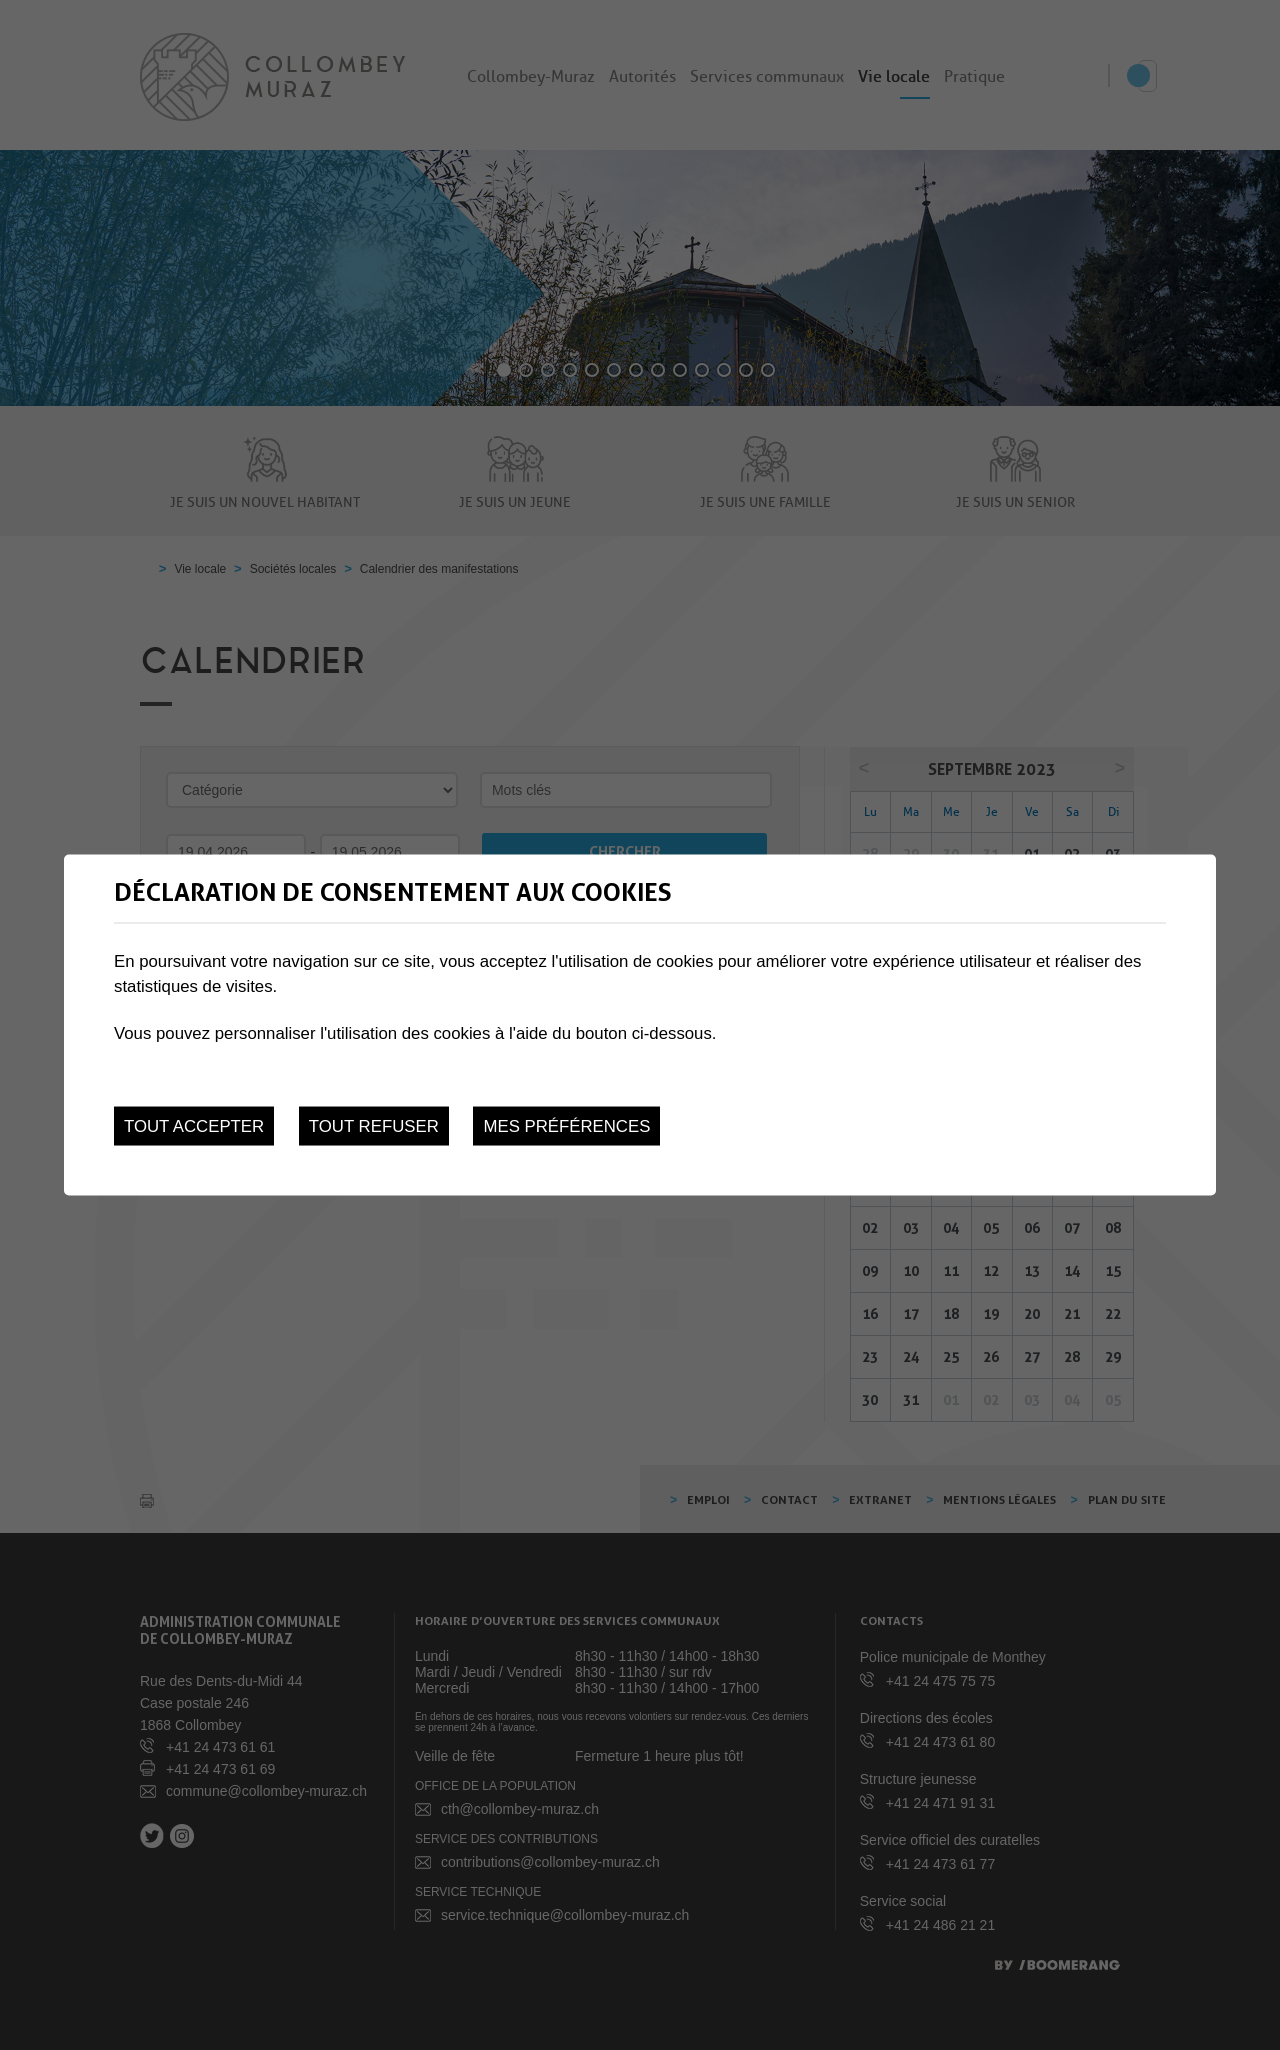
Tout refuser (374, 1125)
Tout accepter (194, 1125)
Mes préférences (566, 1125)
